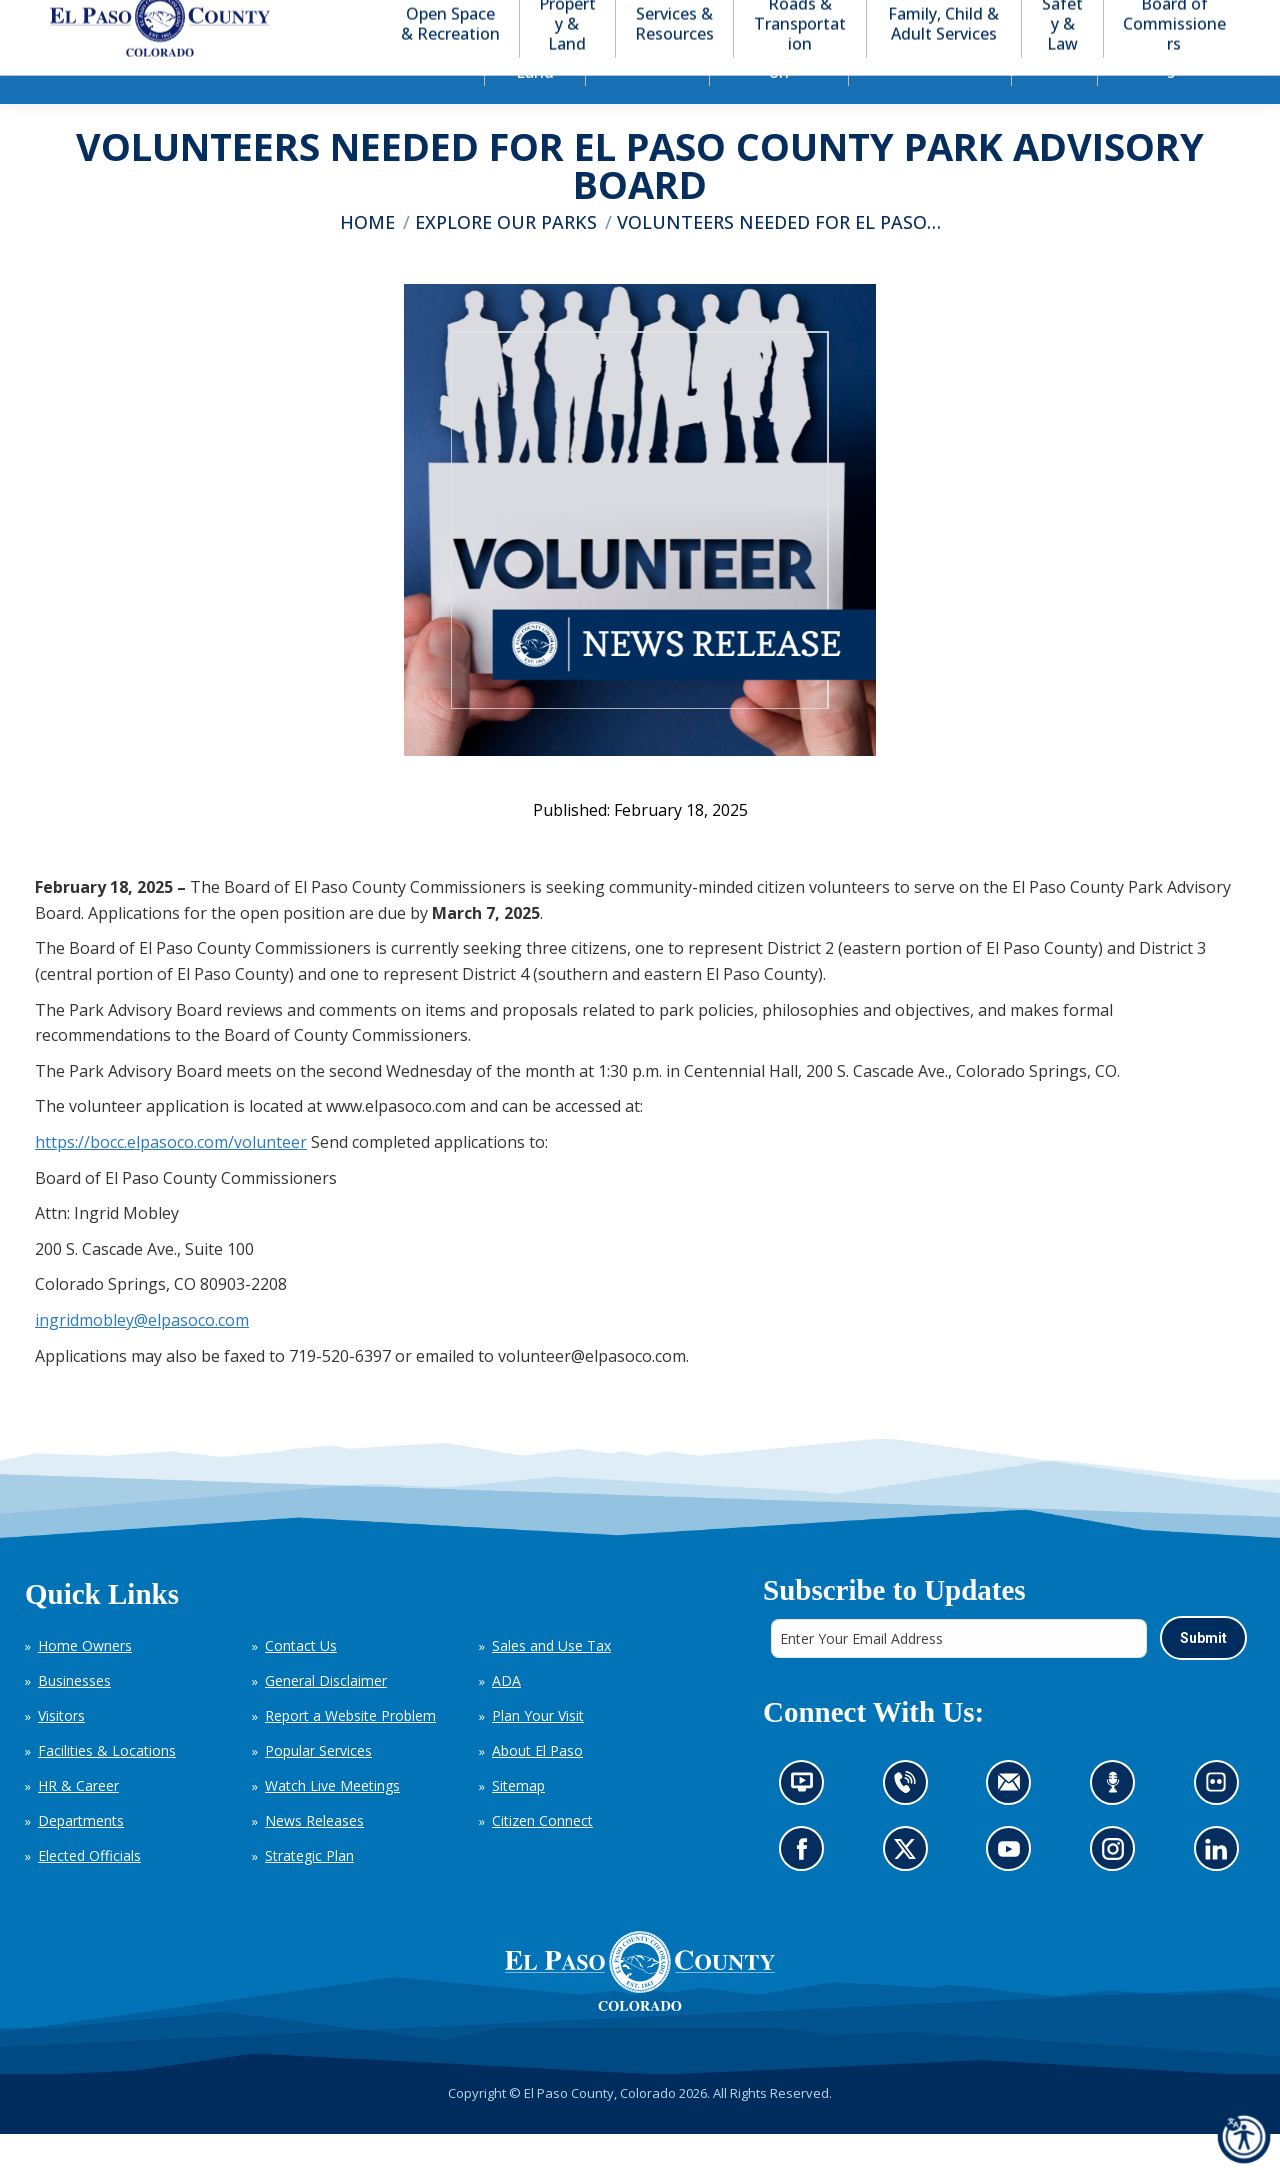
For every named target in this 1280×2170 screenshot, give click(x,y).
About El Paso (537, 1786)
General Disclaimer (326, 1716)
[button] (1152, 18)
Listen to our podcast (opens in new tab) (1117, 1824)
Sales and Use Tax (551, 1681)
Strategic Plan (309, 1891)
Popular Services (318, 1786)
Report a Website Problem (350, 1751)
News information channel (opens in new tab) (807, 1824)
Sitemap (518, 1821)
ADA (506, 1716)
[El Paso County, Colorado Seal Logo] (640, 2007)
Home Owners (85, 1681)
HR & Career (78, 1821)
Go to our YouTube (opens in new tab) (1013, 1890)
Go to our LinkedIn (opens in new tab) (1220, 1890)
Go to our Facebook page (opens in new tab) (806, 1890)
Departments (81, 1856)
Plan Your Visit (538, 1751)
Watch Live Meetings (332, 1821)
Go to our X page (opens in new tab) (909, 1890)
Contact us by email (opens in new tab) (1014, 1824)
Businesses (74, 1716)
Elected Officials (89, 1891)
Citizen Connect (542, 1856)
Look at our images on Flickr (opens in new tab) (1221, 1824)
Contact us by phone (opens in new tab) (909, 1824)
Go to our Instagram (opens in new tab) (1118, 1890)
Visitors (61, 1751)
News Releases (314, 1856)
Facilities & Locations (107, 1786)
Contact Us (301, 1681)
